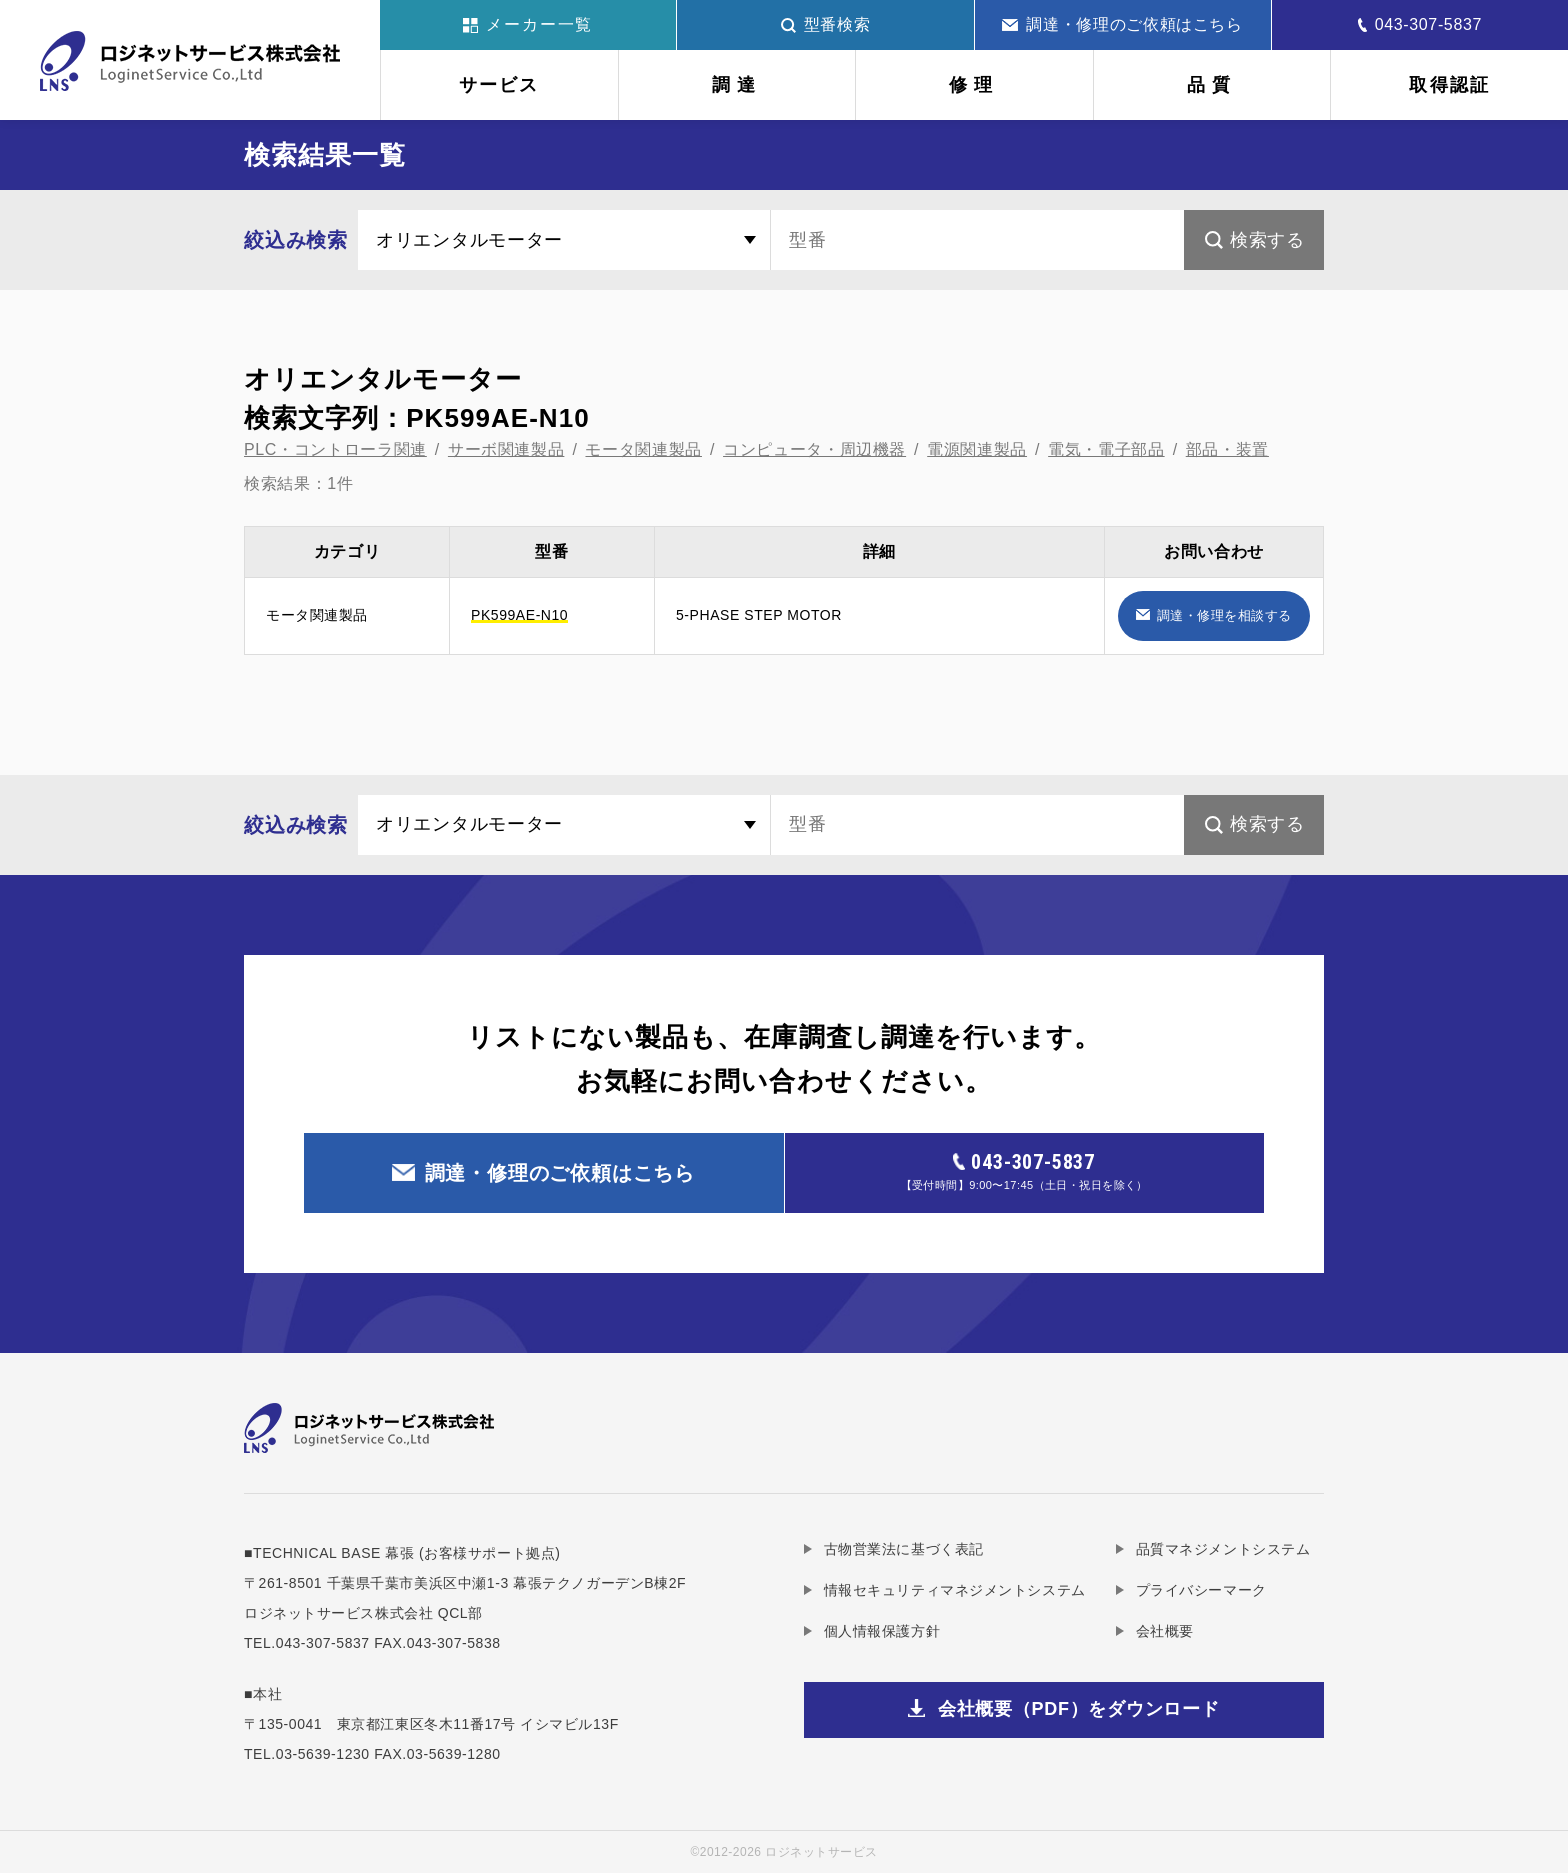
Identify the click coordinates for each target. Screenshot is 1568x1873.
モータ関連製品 (643, 449)
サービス (499, 85)
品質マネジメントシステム (1223, 1549)
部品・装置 (1227, 449)
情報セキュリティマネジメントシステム (955, 1590)
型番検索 (826, 24)
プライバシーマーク (1201, 1590)
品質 (1212, 85)
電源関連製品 (977, 449)
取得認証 (1449, 85)
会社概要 (1165, 1631)
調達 (737, 85)
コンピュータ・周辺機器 (814, 449)
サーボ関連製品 (506, 449)
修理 (974, 85)
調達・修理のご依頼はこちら (1122, 24)
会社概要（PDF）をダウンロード (1079, 1709)
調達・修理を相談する (1224, 615)
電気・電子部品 (1106, 449)
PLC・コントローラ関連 (335, 449)
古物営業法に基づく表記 (904, 1549)
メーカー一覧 (528, 24)
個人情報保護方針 (882, 1631)
